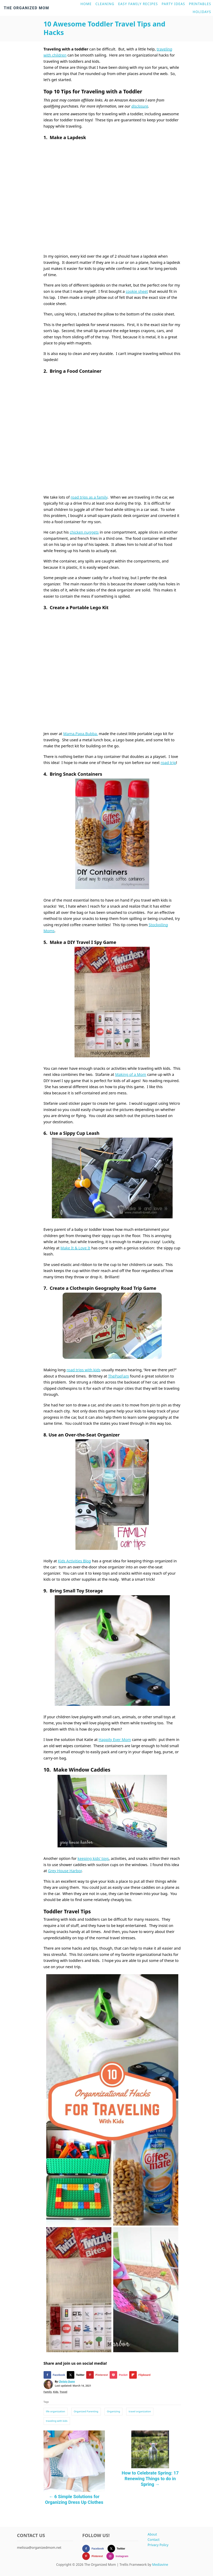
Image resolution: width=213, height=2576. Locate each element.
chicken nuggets (84, 532)
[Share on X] (76, 2375)
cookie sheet (137, 291)
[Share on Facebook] (55, 2375)
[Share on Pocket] (119, 2375)
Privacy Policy (158, 2545)
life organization (55, 2411)
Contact (153, 2539)
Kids (55, 2392)
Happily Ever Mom (115, 1739)
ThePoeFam (118, 1376)
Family (48, 2392)
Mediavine (160, 2564)
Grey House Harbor (65, 1870)
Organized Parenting (86, 2411)
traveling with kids (57, 2421)
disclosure (139, 106)
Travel (63, 2392)
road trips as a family (89, 497)
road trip (168, 762)
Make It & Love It (75, 1247)
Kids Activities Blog (74, 1560)
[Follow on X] (118, 2548)
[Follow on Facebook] (94, 2548)
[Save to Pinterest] (98, 2375)
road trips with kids (84, 1369)
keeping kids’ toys (93, 1858)
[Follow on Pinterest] (94, 2556)
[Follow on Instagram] (119, 2556)
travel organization (140, 2411)
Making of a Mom (130, 1074)
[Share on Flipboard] (140, 2375)
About (152, 2534)
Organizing (113, 2411)
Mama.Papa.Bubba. (80, 733)
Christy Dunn (66, 2381)
